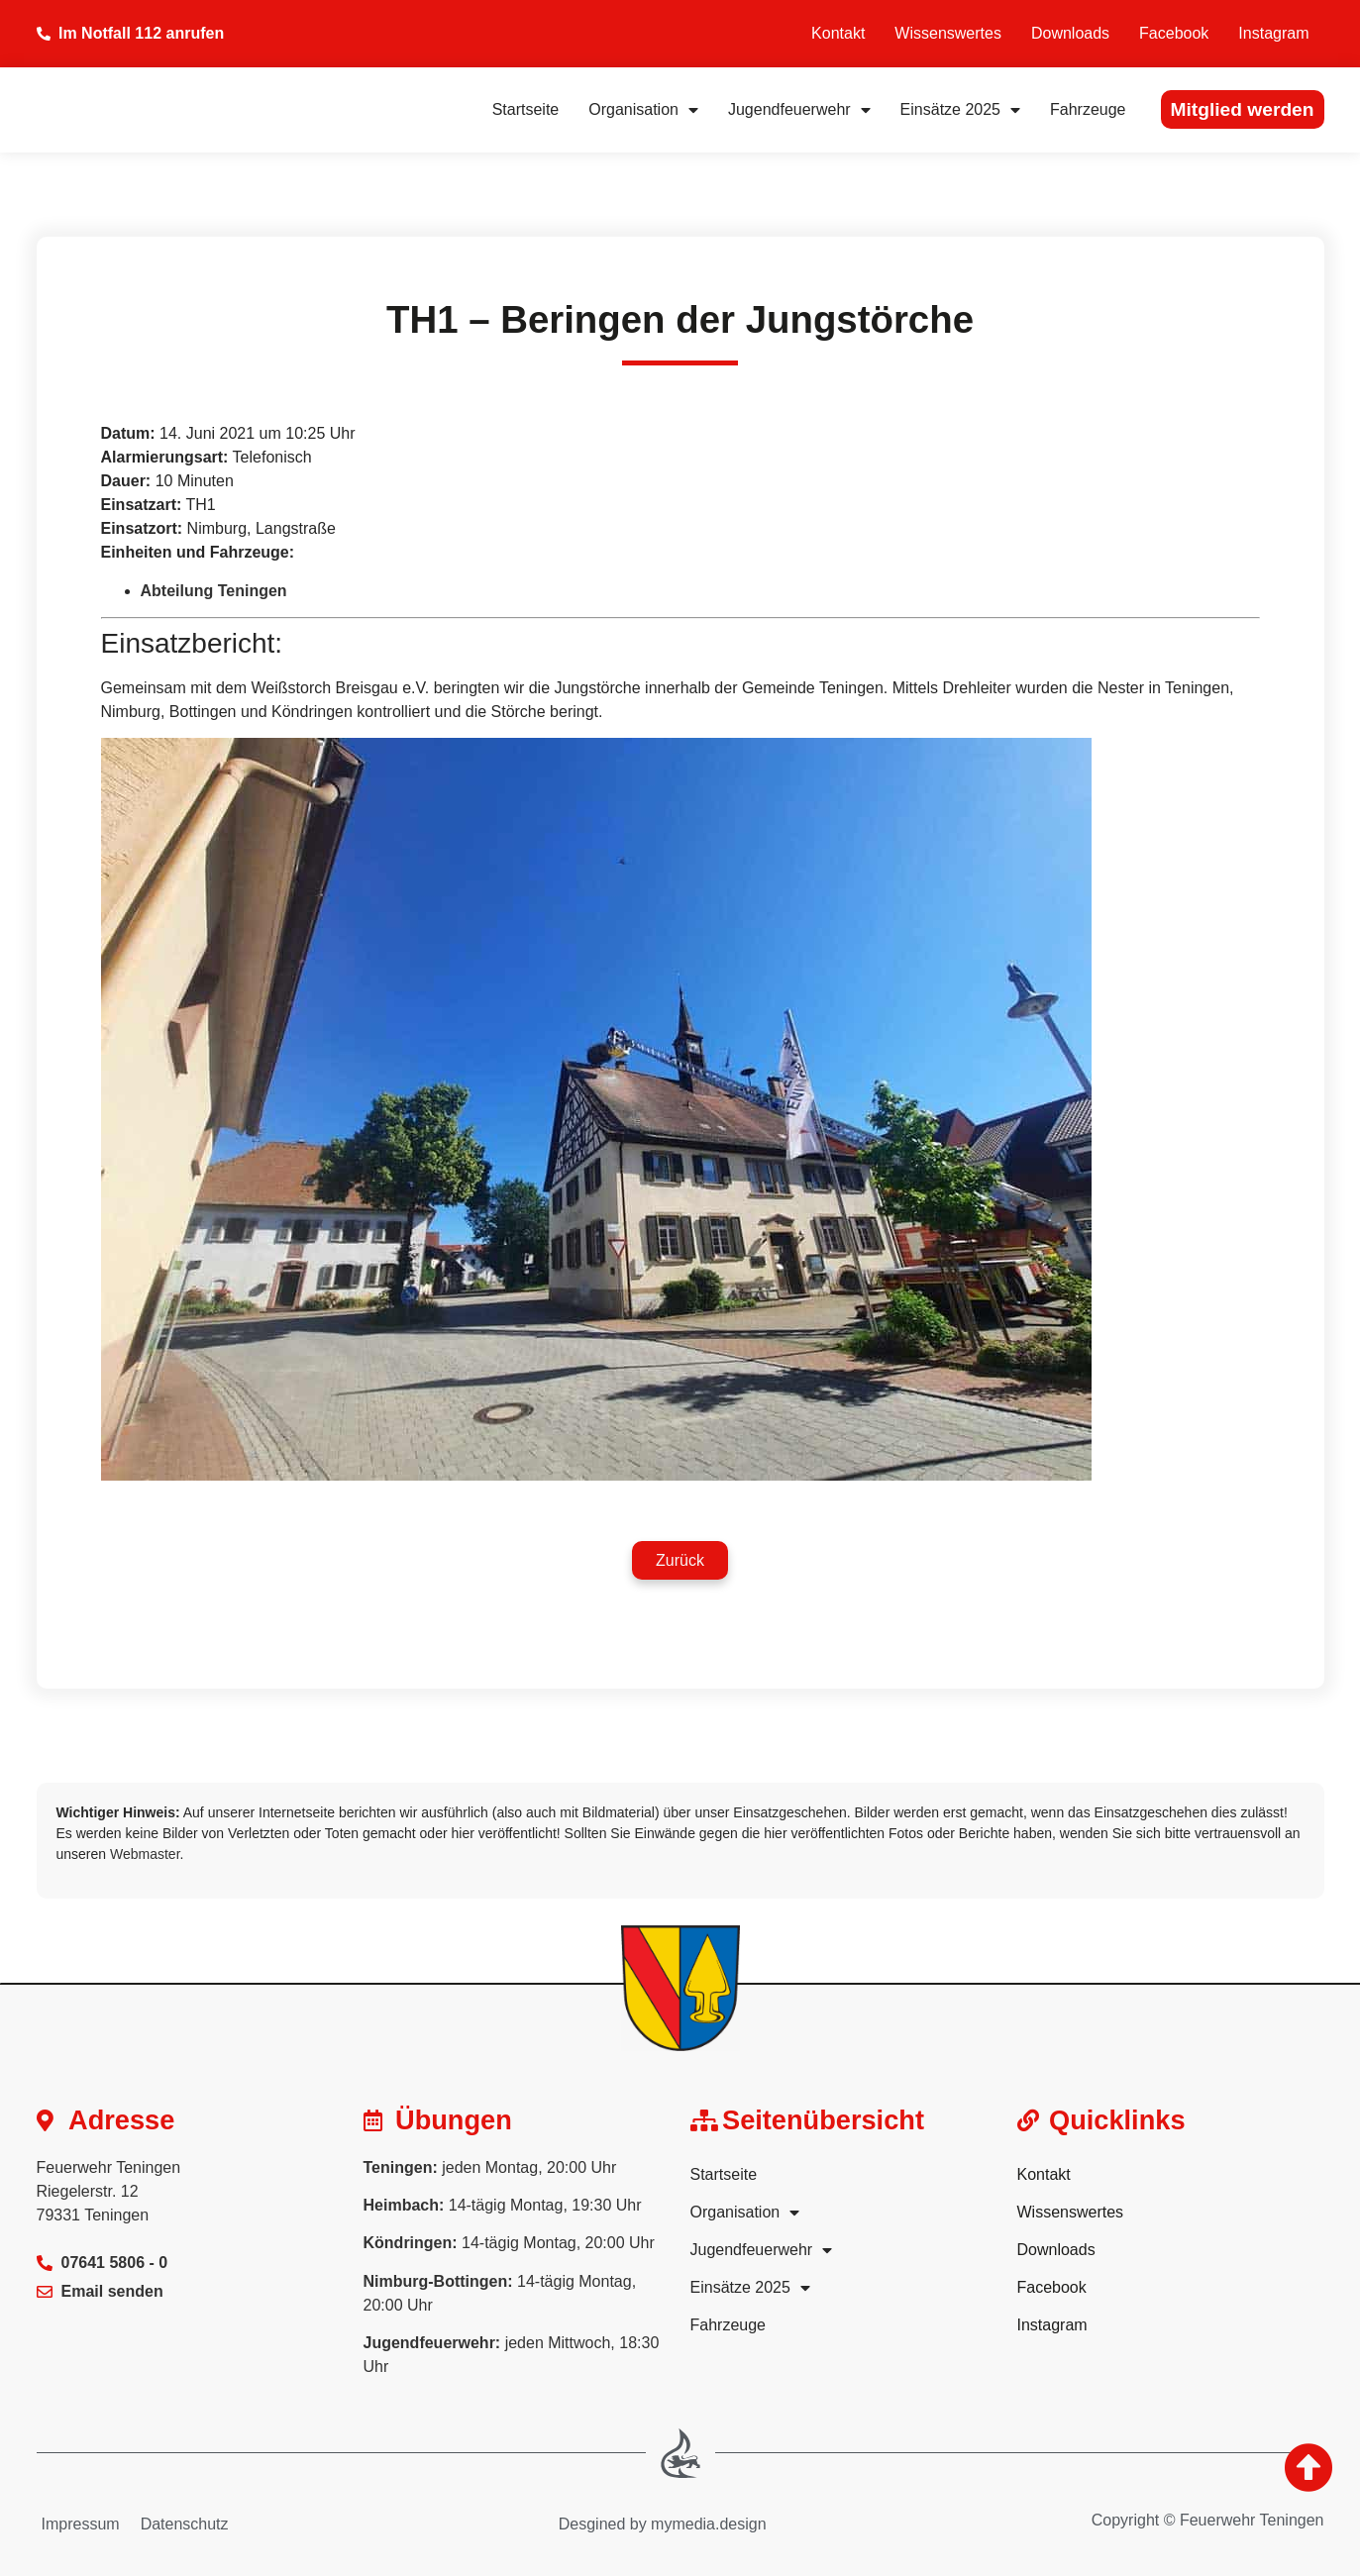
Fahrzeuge (1088, 109)
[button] (680, 1560)
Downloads (1070, 33)
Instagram (1273, 33)
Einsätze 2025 (960, 110)
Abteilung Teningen (214, 590)
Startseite (526, 109)
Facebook (1173, 33)
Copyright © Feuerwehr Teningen (1208, 2520)
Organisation (643, 110)
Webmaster (145, 1854)
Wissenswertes (947, 33)
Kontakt (838, 33)
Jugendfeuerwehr (799, 110)
